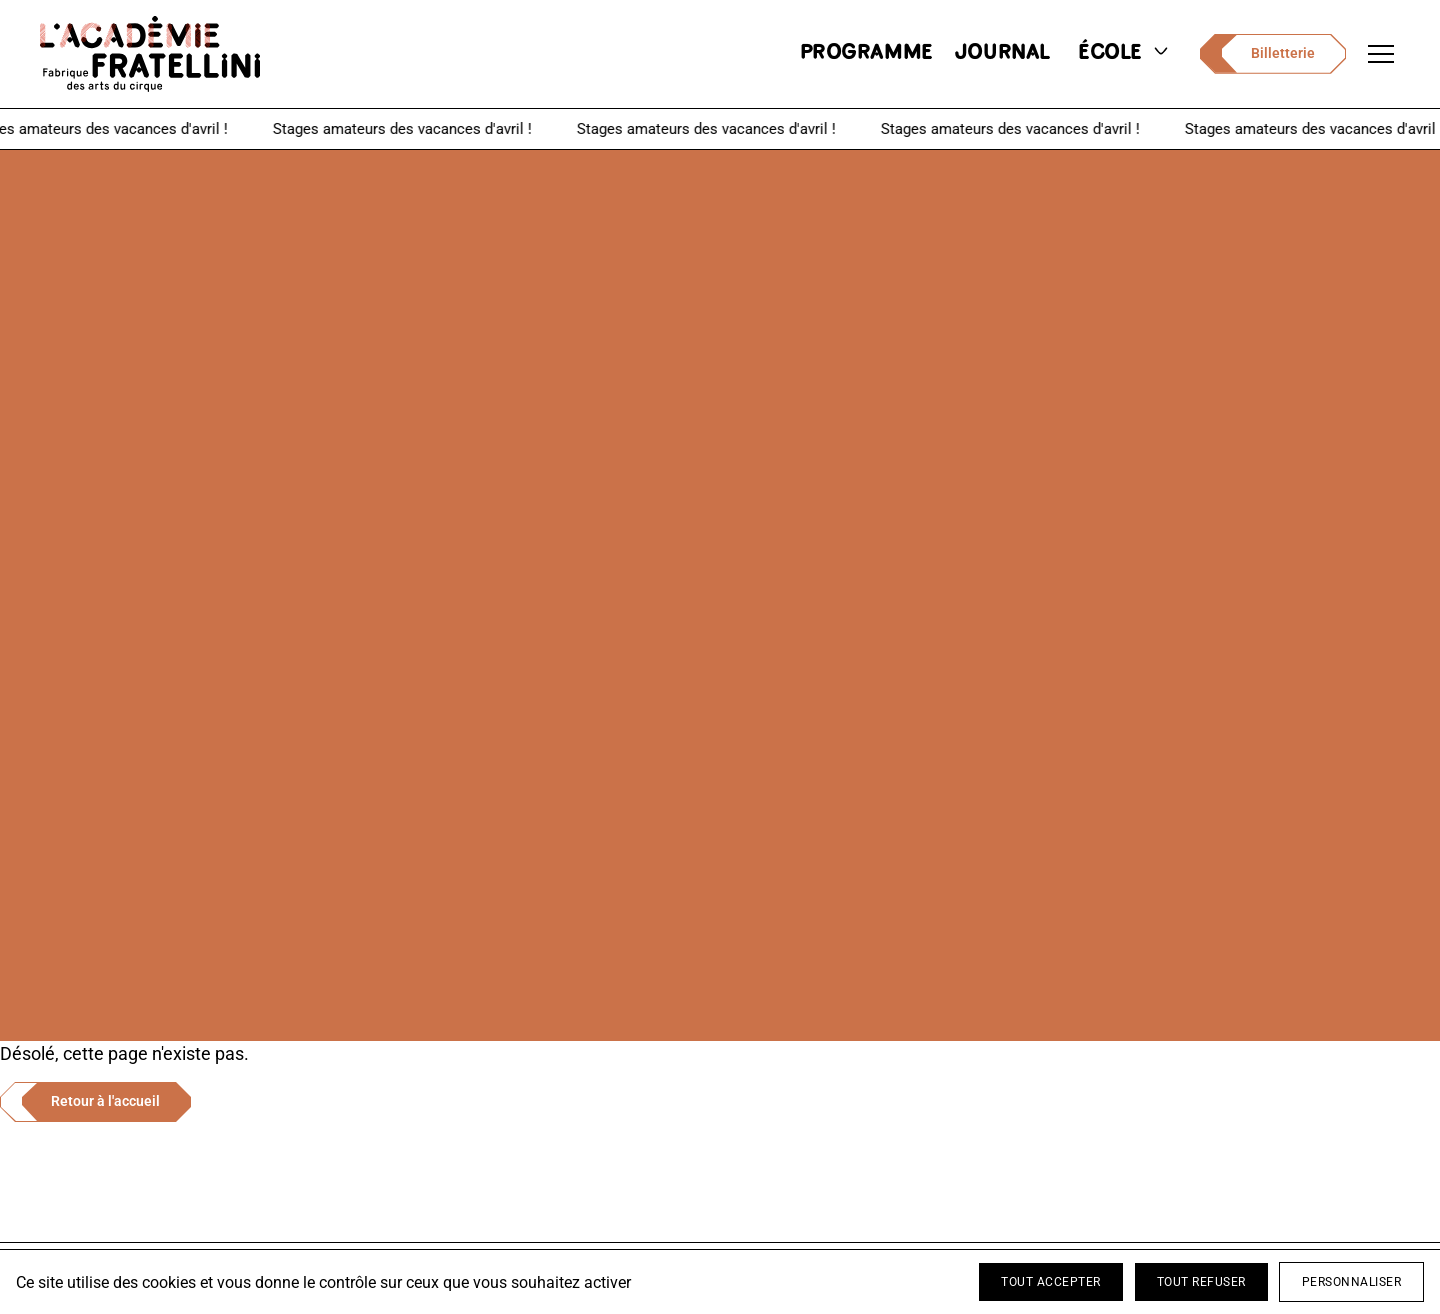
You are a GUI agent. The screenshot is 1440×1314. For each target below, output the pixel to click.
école (1125, 53)
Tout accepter (1051, 1282)
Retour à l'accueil (105, 1101)
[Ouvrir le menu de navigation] (1381, 54)
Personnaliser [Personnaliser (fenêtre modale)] (1352, 1282)
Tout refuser (1201, 1282)
